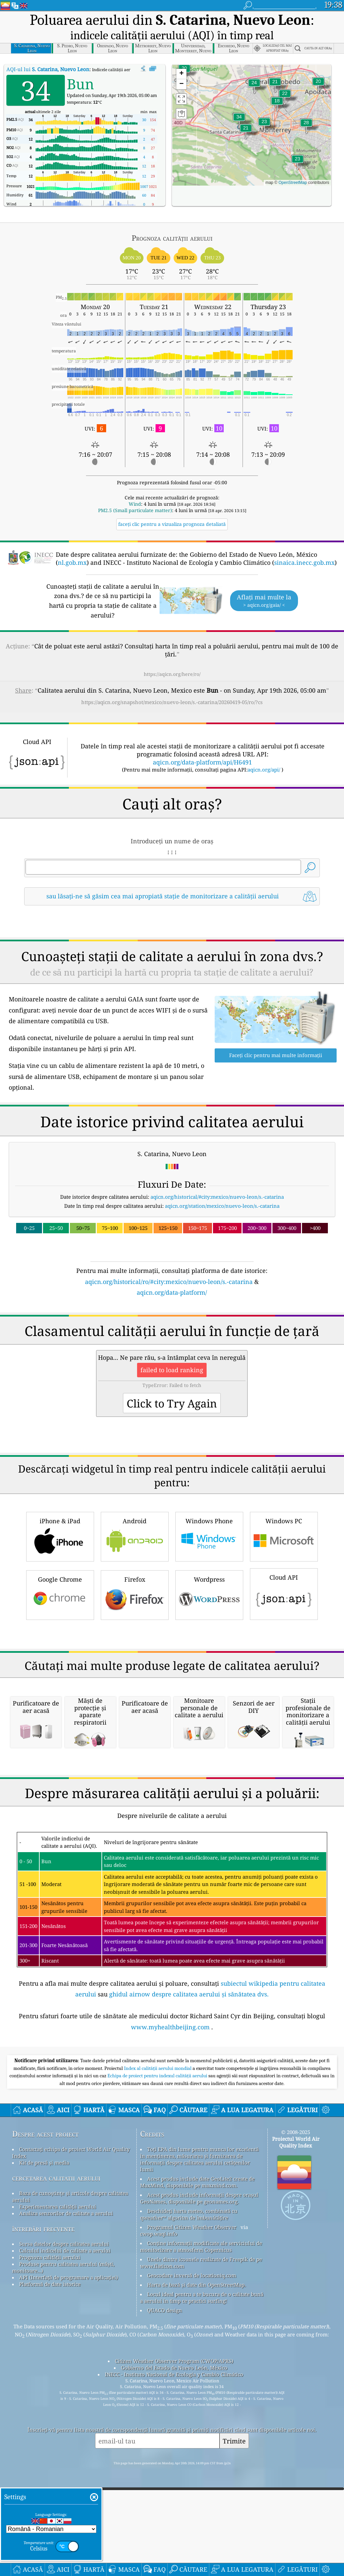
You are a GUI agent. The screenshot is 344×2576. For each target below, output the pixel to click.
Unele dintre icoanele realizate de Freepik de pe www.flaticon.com (201, 2404)
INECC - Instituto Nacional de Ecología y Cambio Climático (174, 2516)
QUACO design (164, 2451)
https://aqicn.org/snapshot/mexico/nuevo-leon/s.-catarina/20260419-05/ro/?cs (172, 702)
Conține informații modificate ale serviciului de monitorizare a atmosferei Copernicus (201, 2388)
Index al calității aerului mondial (158, 2210)
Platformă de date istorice (50, 2425)
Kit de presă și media (44, 2304)
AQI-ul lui (47, 69)
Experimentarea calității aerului (57, 2348)
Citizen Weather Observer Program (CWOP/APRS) (174, 2502)
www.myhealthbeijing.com (170, 2168)
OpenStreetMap (292, 182)
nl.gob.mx (72, 562)
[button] (239, 121)
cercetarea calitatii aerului (56, 2319)
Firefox (134, 1548)
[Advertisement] (172, 1215)
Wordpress (209, 1548)
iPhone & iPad (60, 1489)
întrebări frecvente (43, 2370)
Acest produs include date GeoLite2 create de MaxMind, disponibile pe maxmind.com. (197, 2323)
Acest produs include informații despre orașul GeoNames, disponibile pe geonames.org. (199, 2339)
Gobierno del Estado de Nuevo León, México (174, 2509)
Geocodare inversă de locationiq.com (191, 2417)
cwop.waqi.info (158, 2375)
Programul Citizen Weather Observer (191, 2368)
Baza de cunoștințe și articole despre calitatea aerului (70, 2338)
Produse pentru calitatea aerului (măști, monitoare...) (63, 2409)
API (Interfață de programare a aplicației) (68, 2419)
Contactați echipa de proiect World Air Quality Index (71, 2294)
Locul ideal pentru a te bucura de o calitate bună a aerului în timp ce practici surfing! (201, 2439)
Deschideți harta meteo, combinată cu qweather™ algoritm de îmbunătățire (189, 2356)
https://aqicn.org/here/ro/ (172, 674)
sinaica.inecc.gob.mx (304, 562)
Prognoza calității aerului (49, 2398)
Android (134, 1489)
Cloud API (284, 1547)
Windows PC (284, 1489)
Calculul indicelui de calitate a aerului (65, 2392)
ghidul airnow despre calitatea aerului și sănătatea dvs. (189, 2136)
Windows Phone (209, 1489)
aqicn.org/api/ (264, 769)
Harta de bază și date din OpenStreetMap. (196, 2426)
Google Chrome (60, 1548)
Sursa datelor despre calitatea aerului (64, 2385)
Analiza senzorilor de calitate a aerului (66, 2354)
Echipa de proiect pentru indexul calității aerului (158, 2217)
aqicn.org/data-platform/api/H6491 (202, 762)
